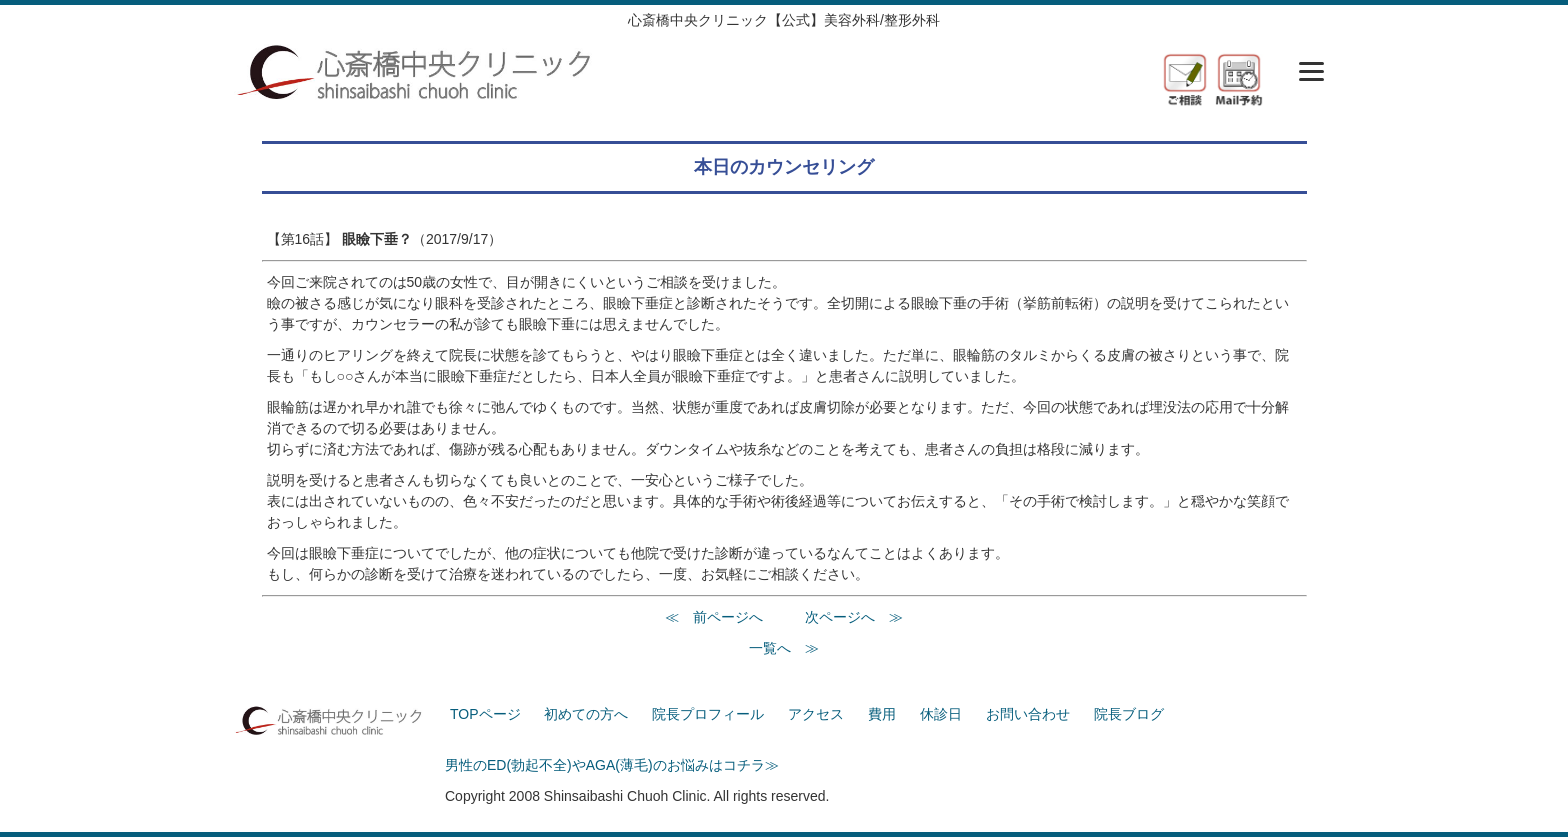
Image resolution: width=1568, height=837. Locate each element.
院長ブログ (1129, 714)
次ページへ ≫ (854, 617)
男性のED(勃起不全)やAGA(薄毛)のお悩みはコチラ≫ (612, 765)
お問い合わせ (1028, 714)
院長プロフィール (708, 714)
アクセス (816, 714)
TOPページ (485, 714)
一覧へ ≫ (784, 648)
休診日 (941, 714)
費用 (882, 714)
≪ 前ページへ (714, 617)
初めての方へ (586, 714)
